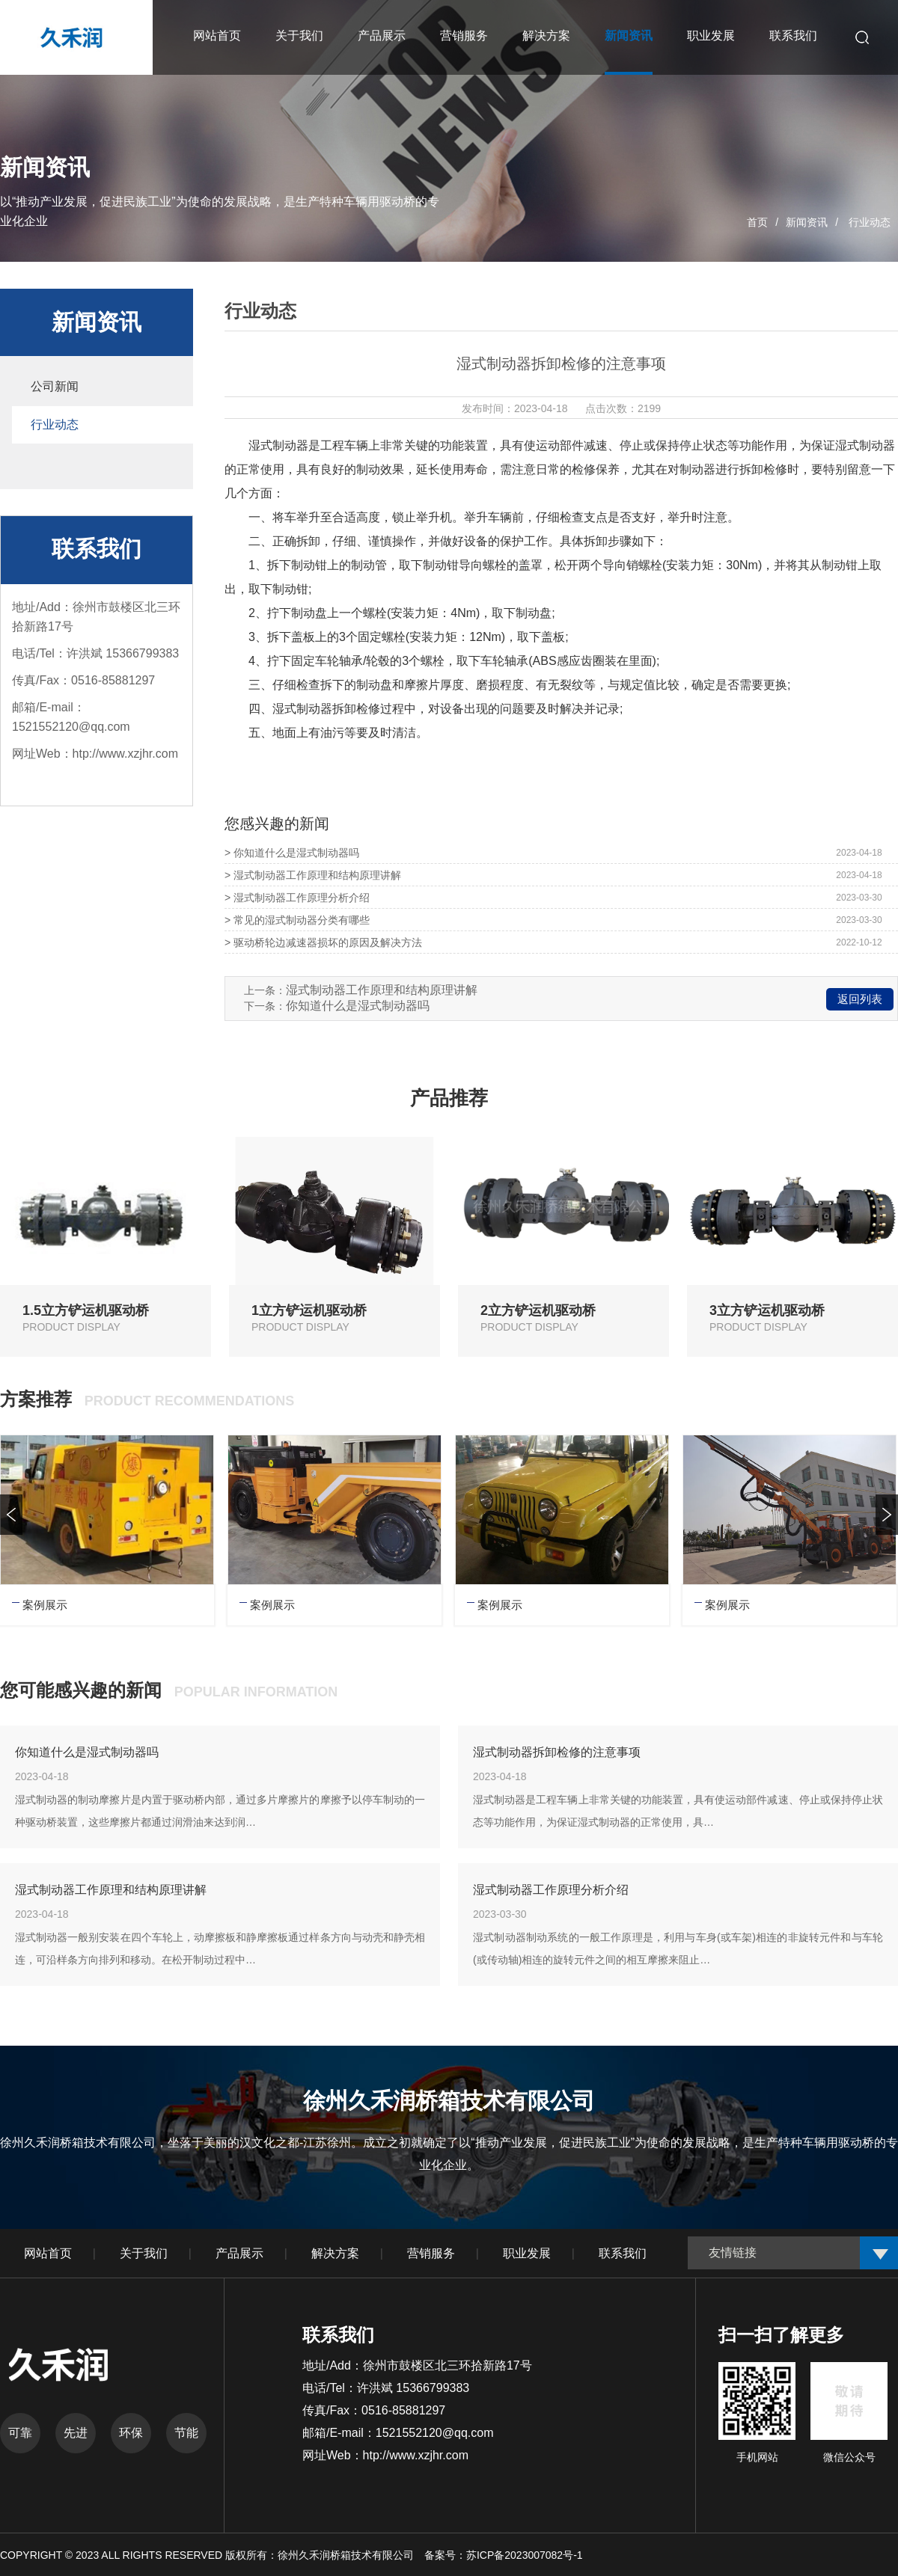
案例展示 (44, 1604)
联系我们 (623, 2253)
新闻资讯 (807, 222)
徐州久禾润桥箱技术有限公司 (347, 2555)
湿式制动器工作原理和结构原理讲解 (381, 990)
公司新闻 (55, 386)
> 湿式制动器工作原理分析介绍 (297, 898)
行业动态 (870, 222)
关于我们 (144, 2253)
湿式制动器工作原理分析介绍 (551, 1889)
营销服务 (431, 2253)
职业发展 (527, 2253)
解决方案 (335, 2253)
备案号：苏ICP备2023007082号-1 (503, 2555)
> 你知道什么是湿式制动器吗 (291, 853)
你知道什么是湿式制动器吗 (358, 1005)
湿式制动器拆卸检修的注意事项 (557, 1752)
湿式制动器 (278, 445)
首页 (757, 222)
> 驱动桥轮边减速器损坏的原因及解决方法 (323, 942)
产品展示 (239, 2253)
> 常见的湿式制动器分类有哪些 (297, 920)
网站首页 (48, 2253)
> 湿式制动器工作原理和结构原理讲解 (312, 875)
